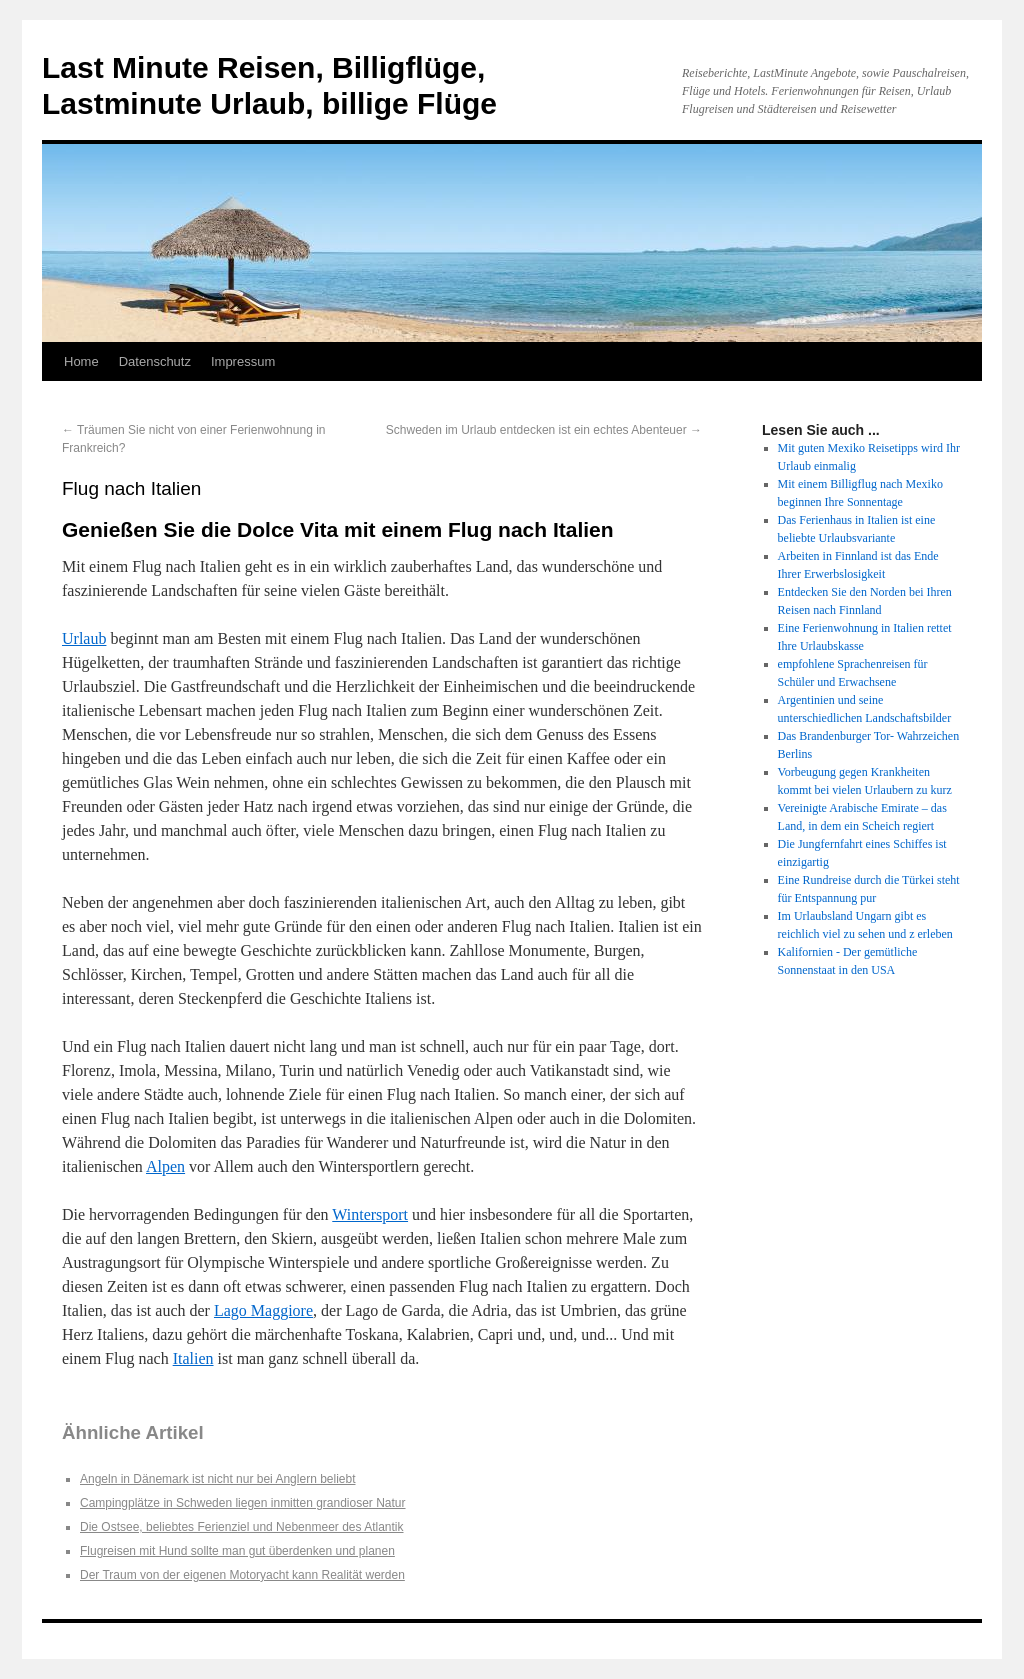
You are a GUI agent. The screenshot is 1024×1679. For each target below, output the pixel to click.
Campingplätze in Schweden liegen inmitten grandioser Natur (243, 1503)
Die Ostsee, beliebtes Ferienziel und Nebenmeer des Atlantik (242, 1527)
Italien (193, 1358)
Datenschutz (155, 361)
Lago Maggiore (263, 1310)
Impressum (243, 361)
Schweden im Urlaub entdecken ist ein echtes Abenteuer (544, 430)
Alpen (165, 1166)
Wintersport (370, 1214)
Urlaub (84, 638)
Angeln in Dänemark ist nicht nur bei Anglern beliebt (218, 1479)
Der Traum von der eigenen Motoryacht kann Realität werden (242, 1575)
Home (81, 361)
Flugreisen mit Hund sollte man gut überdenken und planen (237, 1551)
